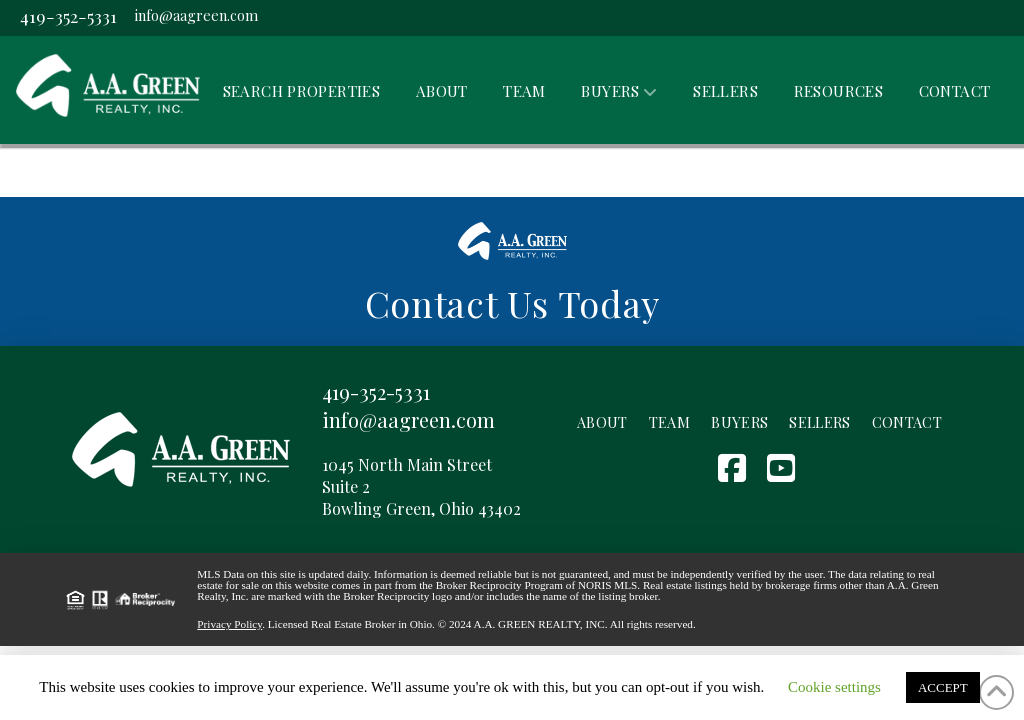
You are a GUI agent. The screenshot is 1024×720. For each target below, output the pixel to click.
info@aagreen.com (196, 15)
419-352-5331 (68, 15)
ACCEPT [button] (943, 687)
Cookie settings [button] (834, 687)
